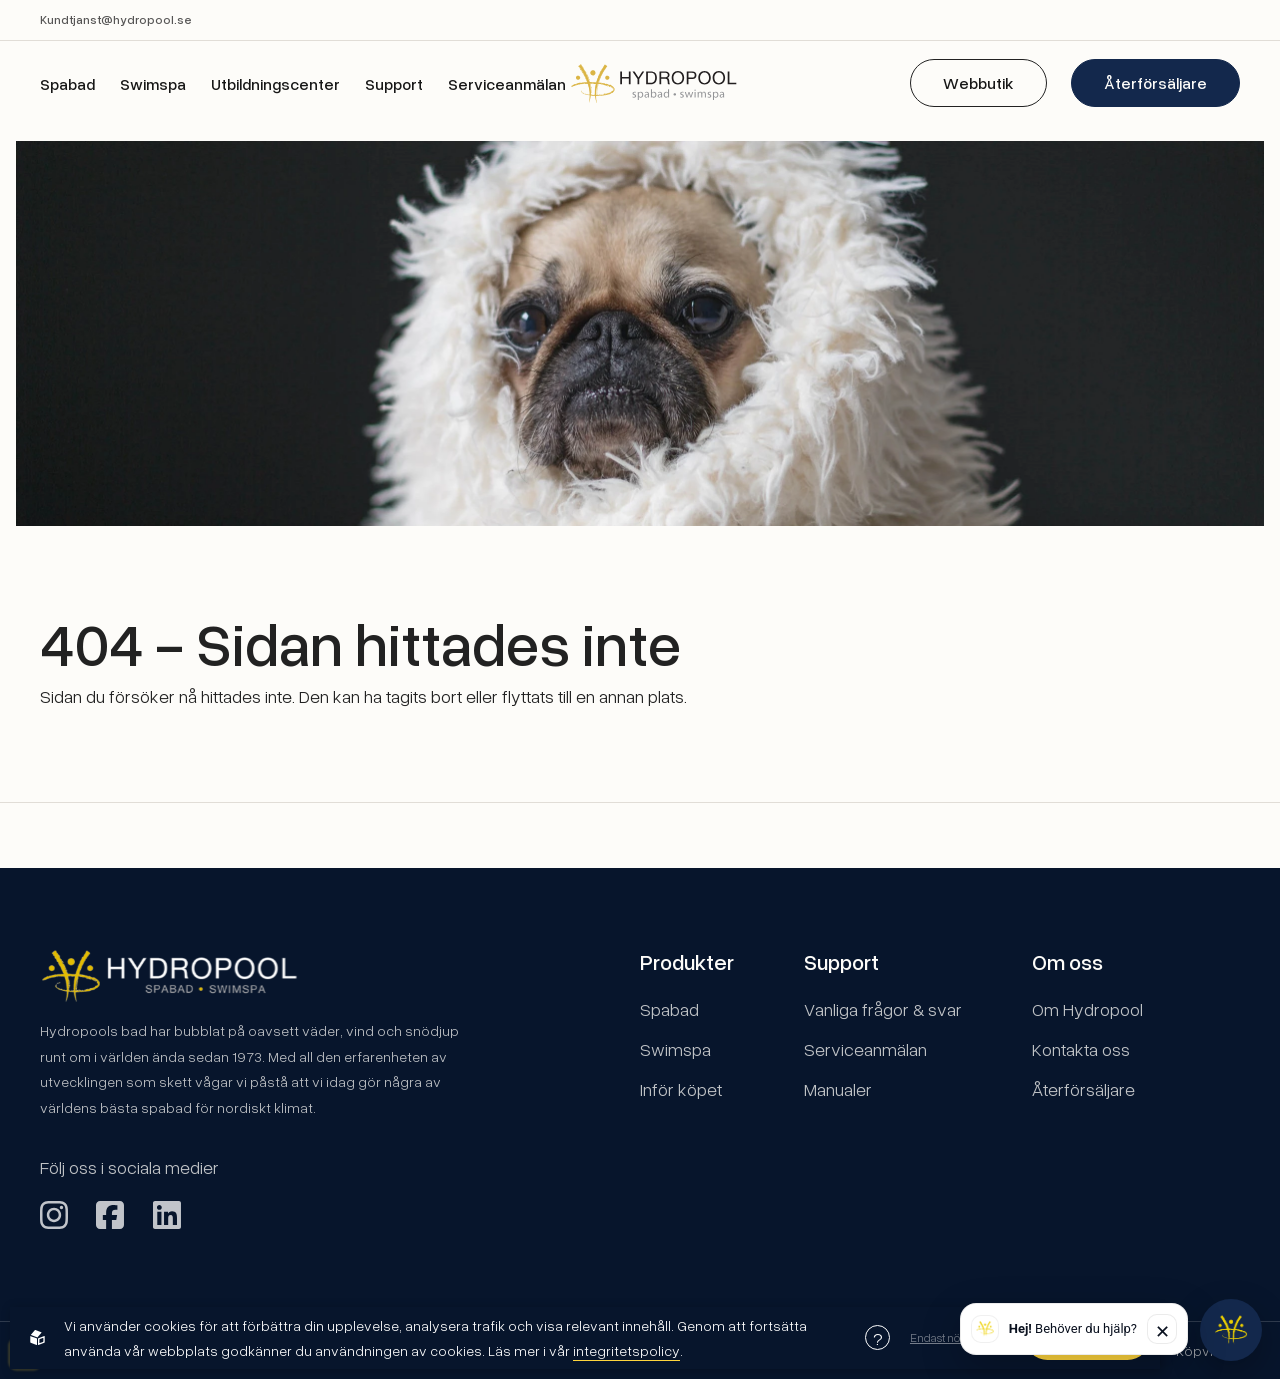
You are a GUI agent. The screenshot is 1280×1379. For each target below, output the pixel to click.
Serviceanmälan (507, 84)
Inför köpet (681, 1089)
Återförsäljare (1155, 83)
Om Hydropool (1087, 1009)
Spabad (67, 84)
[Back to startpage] (640, 82)
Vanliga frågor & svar (883, 1009)
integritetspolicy (626, 1350)
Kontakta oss (1081, 1049)
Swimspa (153, 84)
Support (394, 84)
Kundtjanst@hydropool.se (116, 19)
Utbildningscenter (275, 84)
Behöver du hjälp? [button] (1073, 1328)
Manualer (838, 1089)
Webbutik (978, 83)
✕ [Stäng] (1162, 1331)
